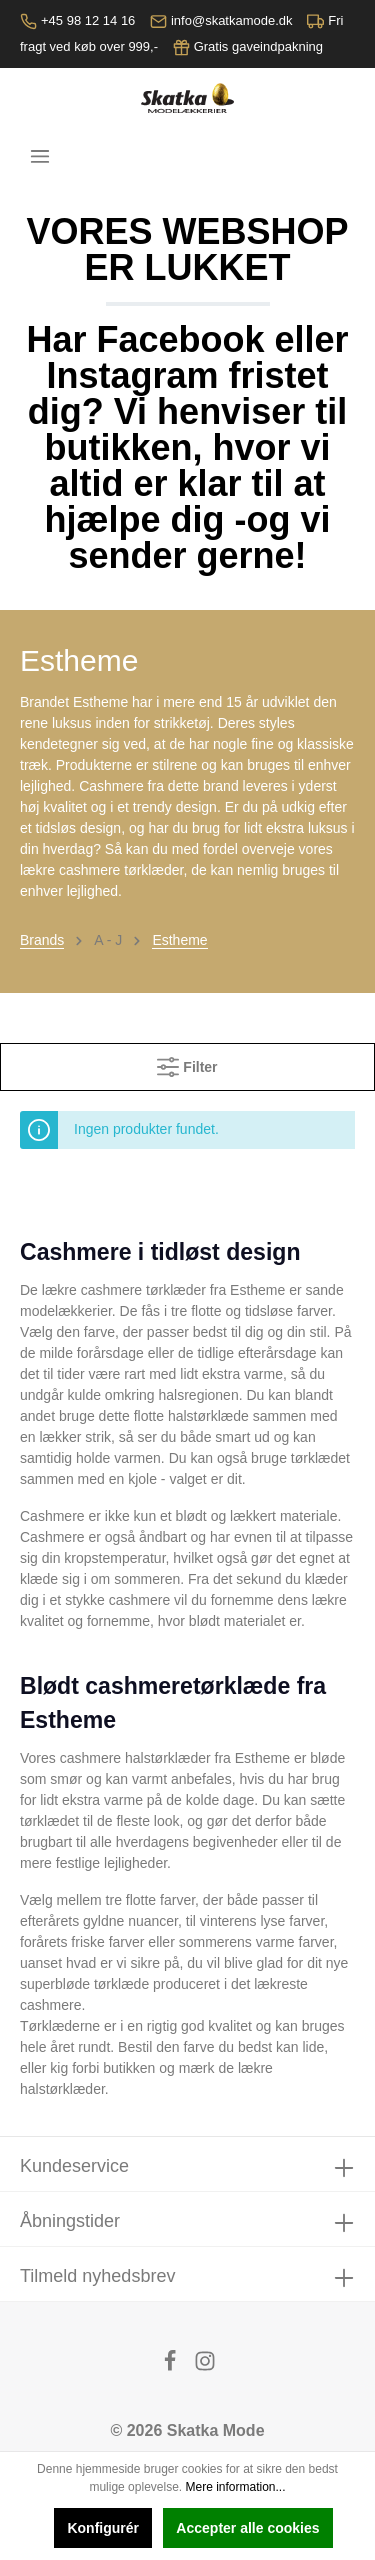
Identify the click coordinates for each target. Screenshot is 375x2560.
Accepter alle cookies (247, 2528)
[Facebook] (172, 2366)
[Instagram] (205, 2366)
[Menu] (40, 156)
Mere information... (236, 2487)
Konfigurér (103, 2528)
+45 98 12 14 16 (88, 20)
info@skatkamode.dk (232, 20)
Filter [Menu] (187, 1062)
